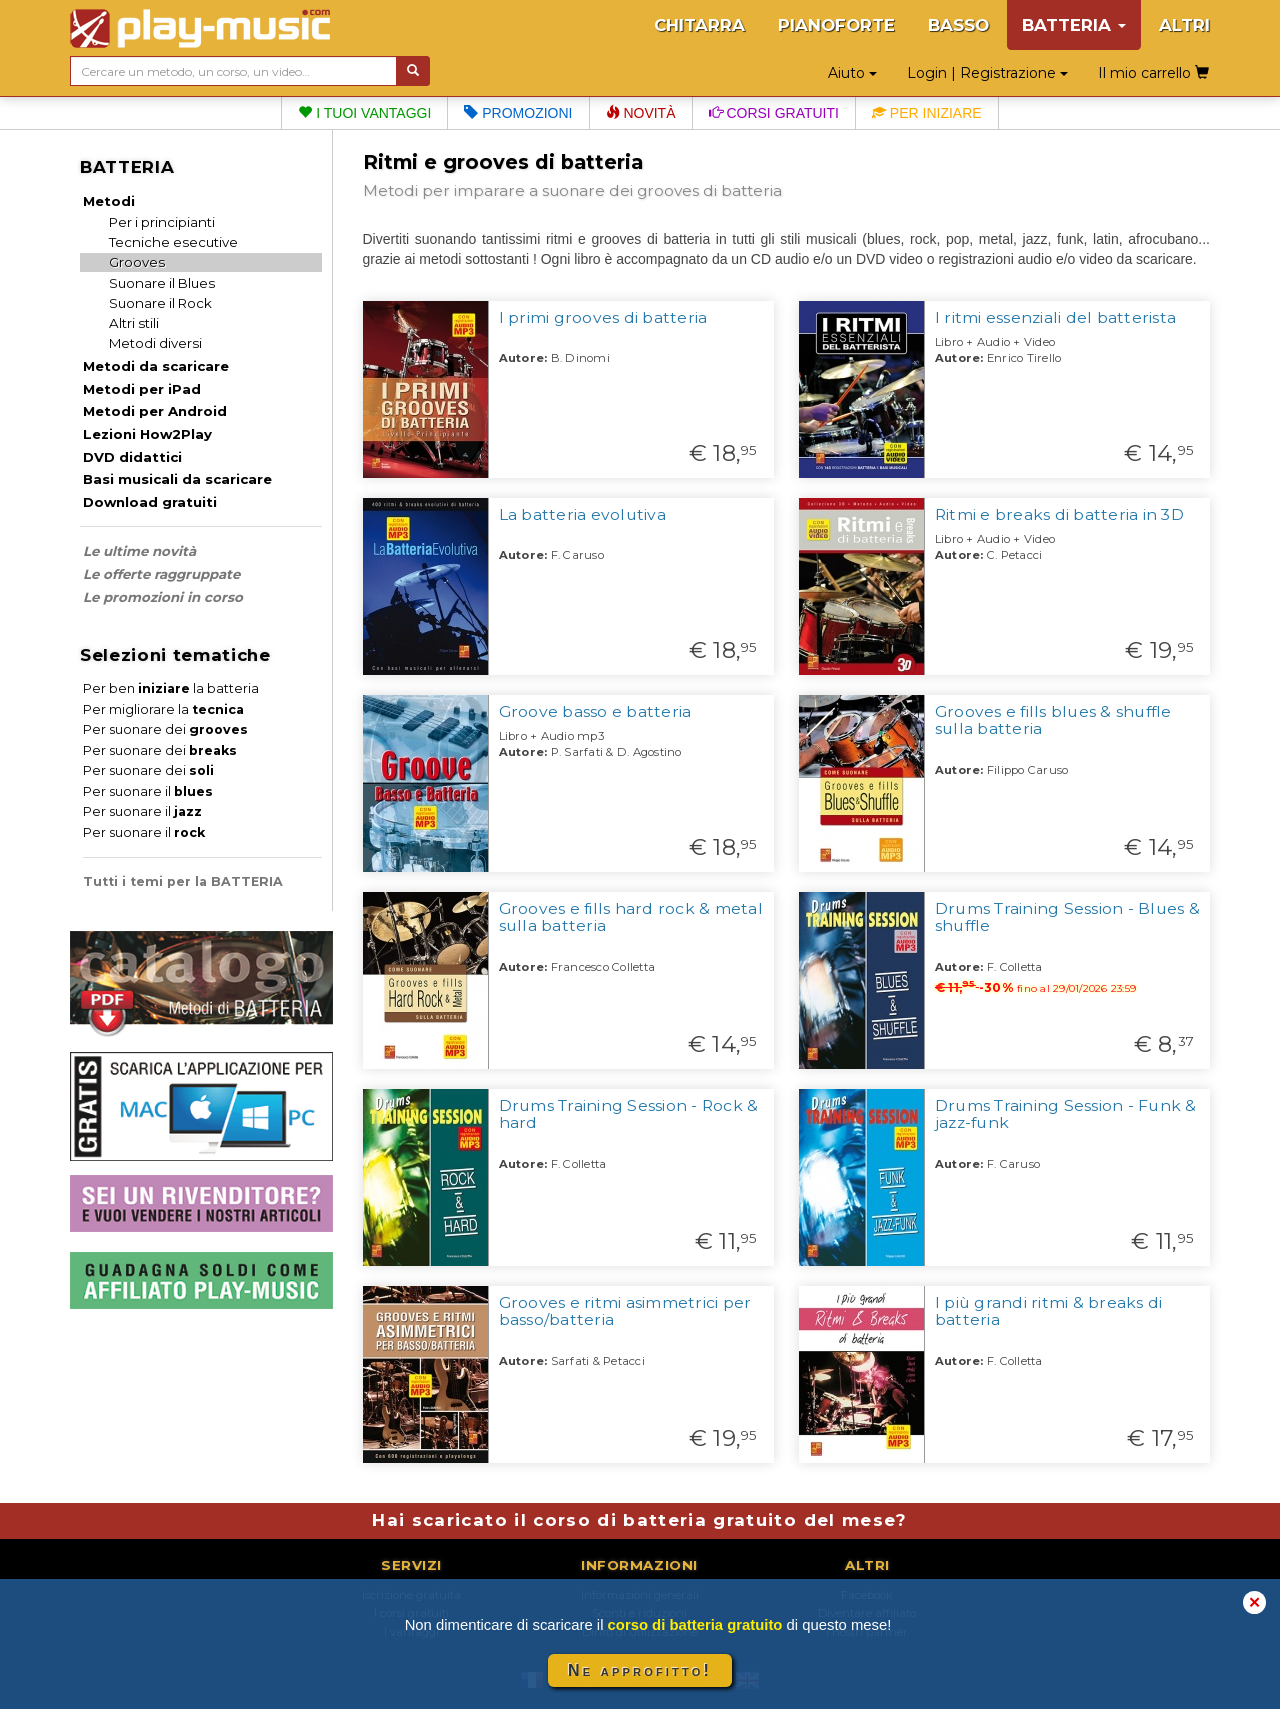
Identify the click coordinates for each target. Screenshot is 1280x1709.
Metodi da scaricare (156, 366)
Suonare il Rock (160, 303)
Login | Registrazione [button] (987, 73)
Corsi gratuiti (774, 113)
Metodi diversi (155, 343)
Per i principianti (162, 222)
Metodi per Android (155, 411)
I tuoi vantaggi (364, 113)
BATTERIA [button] (1074, 25)
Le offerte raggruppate (161, 574)
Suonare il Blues (162, 283)
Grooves (137, 262)
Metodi (109, 201)
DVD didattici (132, 457)
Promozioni (518, 113)
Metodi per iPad (142, 389)
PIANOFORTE (836, 25)
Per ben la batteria (171, 688)
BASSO (958, 25)
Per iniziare (927, 113)
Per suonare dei (165, 729)
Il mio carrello (1153, 73)
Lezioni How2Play (147, 434)
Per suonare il (148, 791)
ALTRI (1184, 25)
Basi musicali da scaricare (177, 479)
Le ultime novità (139, 551)
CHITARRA (699, 25)
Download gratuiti (150, 502)
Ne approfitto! (640, 1670)
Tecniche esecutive (173, 242)
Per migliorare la (163, 709)
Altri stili (134, 323)
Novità (641, 113)
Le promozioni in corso (163, 597)
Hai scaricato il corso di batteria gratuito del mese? (639, 1520)
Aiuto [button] (852, 73)
